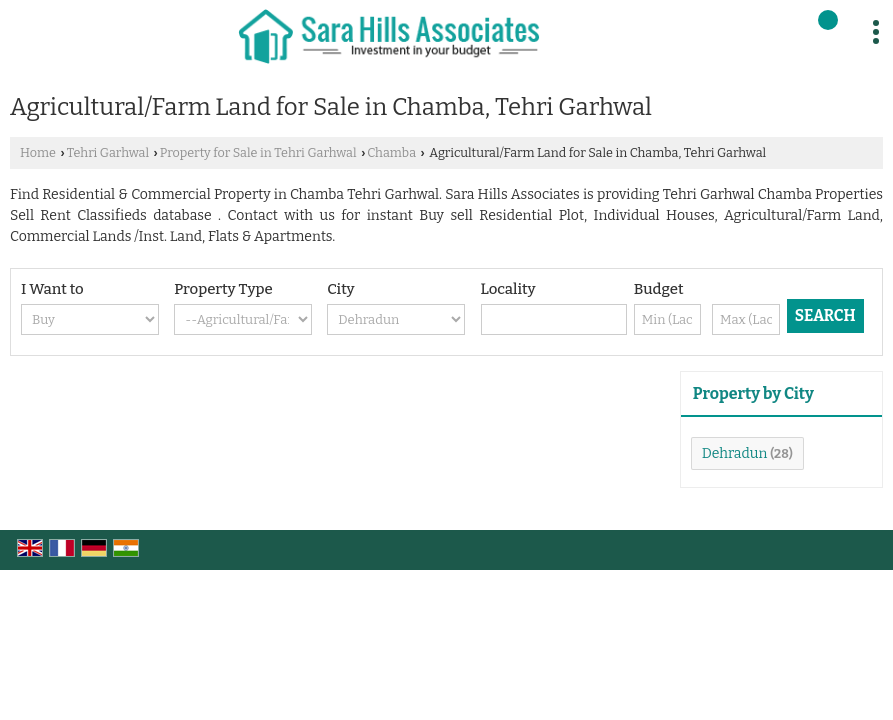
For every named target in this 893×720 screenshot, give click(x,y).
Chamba (391, 152)
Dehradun (735, 453)
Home (38, 152)
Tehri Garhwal (108, 152)
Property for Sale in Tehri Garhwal (258, 152)
